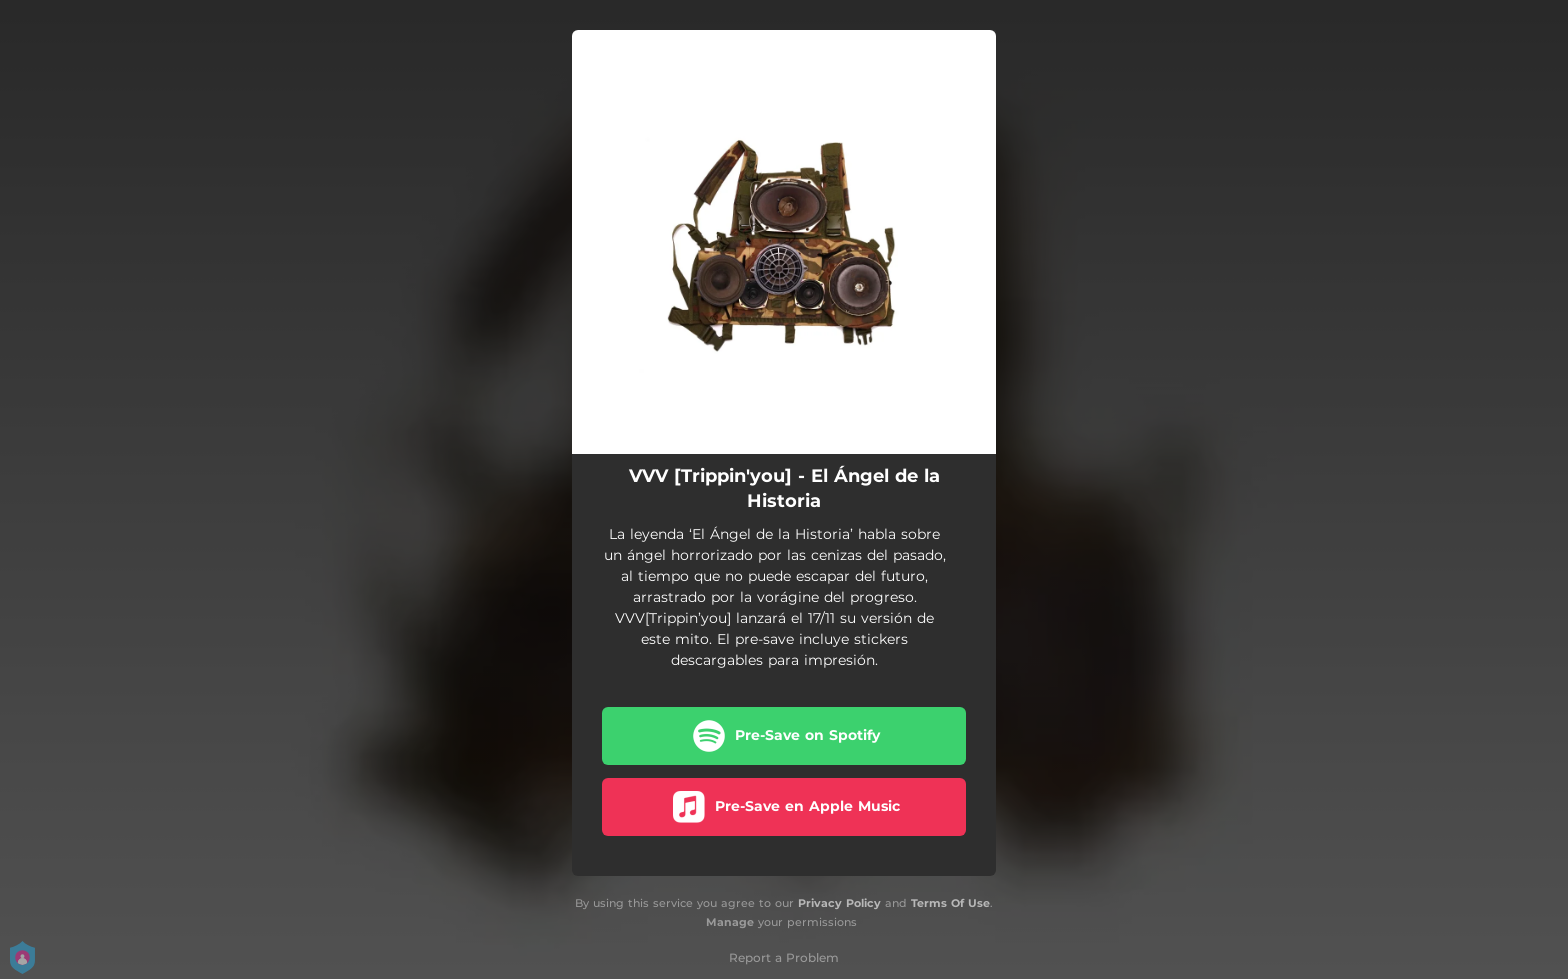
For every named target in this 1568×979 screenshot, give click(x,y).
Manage (730, 922)
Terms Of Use (950, 903)
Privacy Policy (839, 903)
